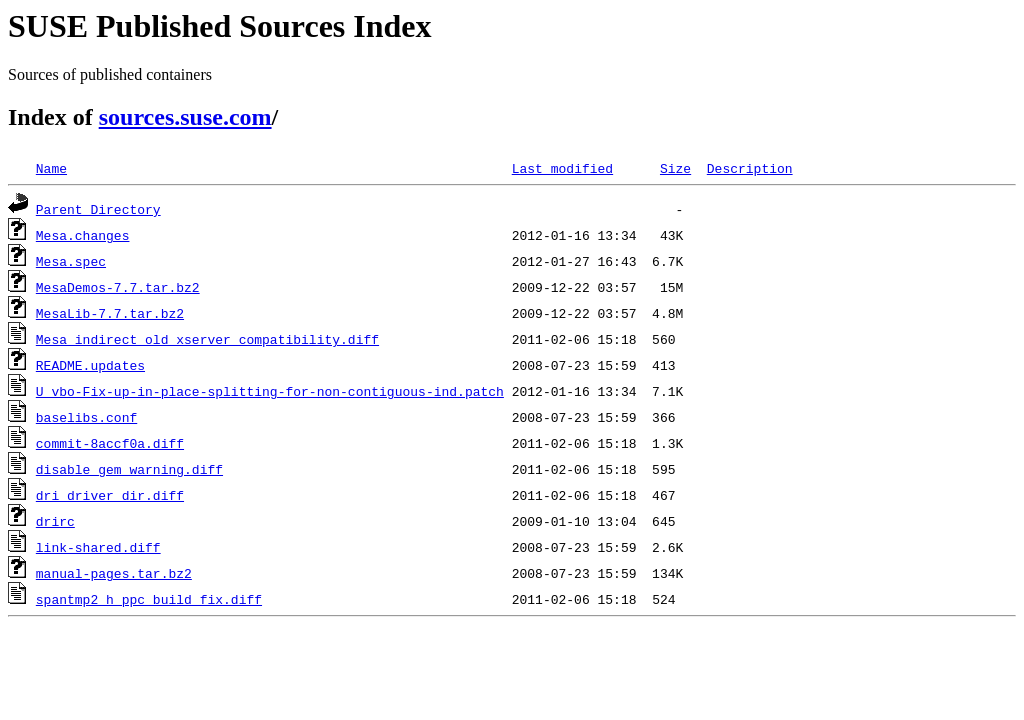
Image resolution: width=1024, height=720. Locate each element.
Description (750, 168)
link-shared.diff (98, 547)
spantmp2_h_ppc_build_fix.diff (149, 599)
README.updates (90, 365)
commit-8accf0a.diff (110, 443)
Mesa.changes (83, 235)
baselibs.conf (86, 417)
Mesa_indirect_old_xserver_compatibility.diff (207, 339)
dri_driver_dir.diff (110, 495)
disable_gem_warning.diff (129, 469)
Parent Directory (98, 209)
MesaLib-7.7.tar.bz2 (110, 313)
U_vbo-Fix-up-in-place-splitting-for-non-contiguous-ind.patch (270, 391)
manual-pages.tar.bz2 (114, 573)
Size (675, 168)
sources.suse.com (185, 117)
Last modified (562, 168)
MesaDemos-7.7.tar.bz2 (118, 287)
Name (51, 168)
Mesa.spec (71, 261)
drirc (55, 521)
